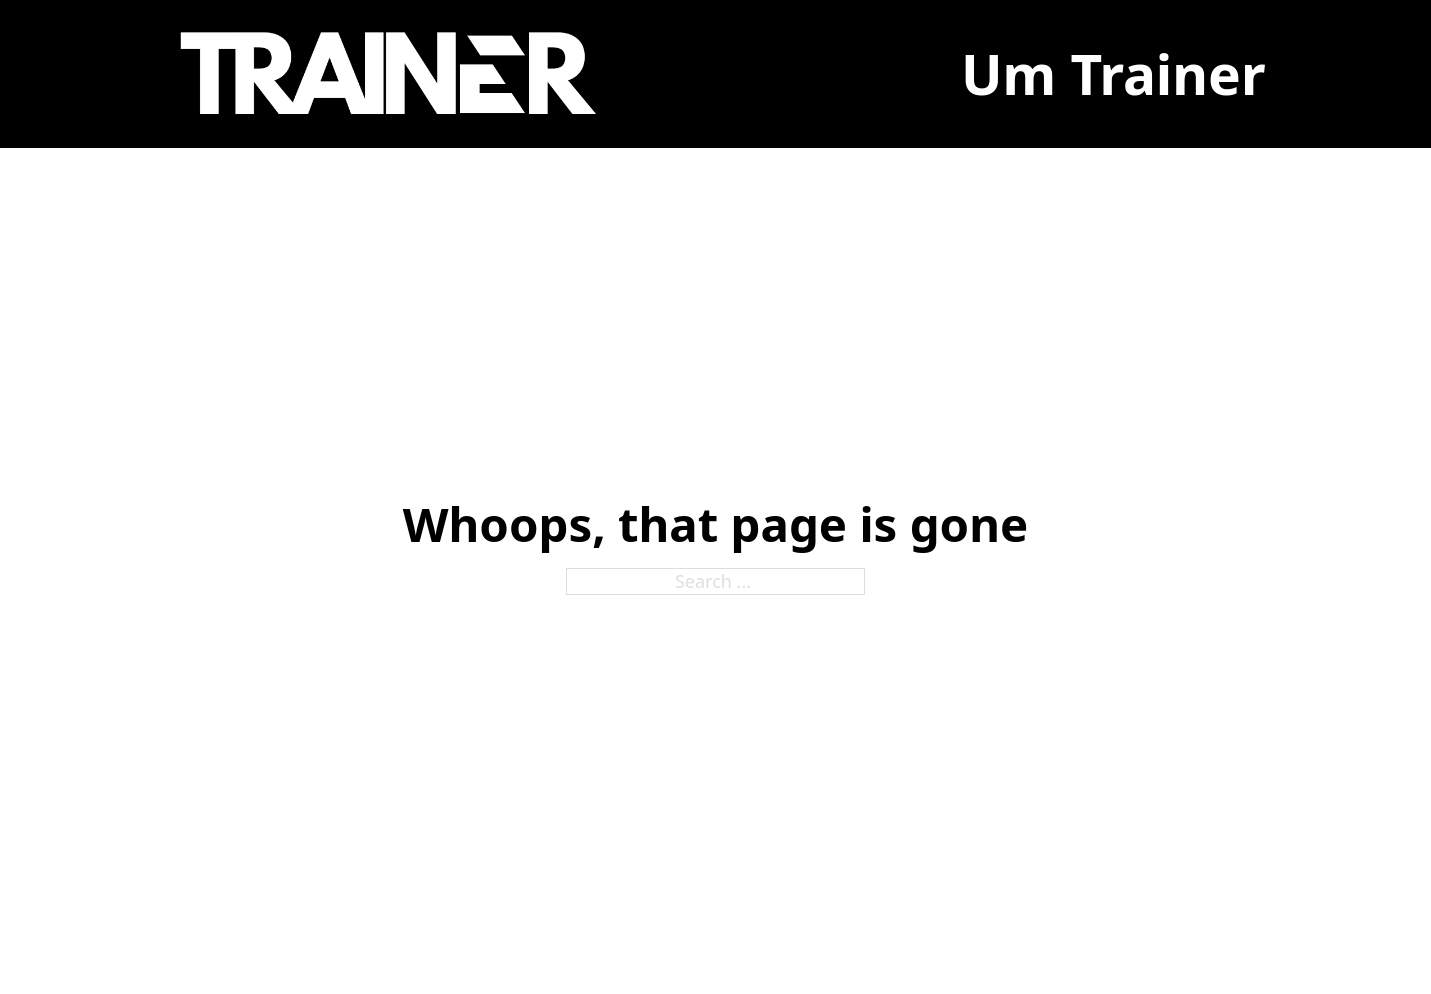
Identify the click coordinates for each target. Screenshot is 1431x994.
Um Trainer (1113, 74)
